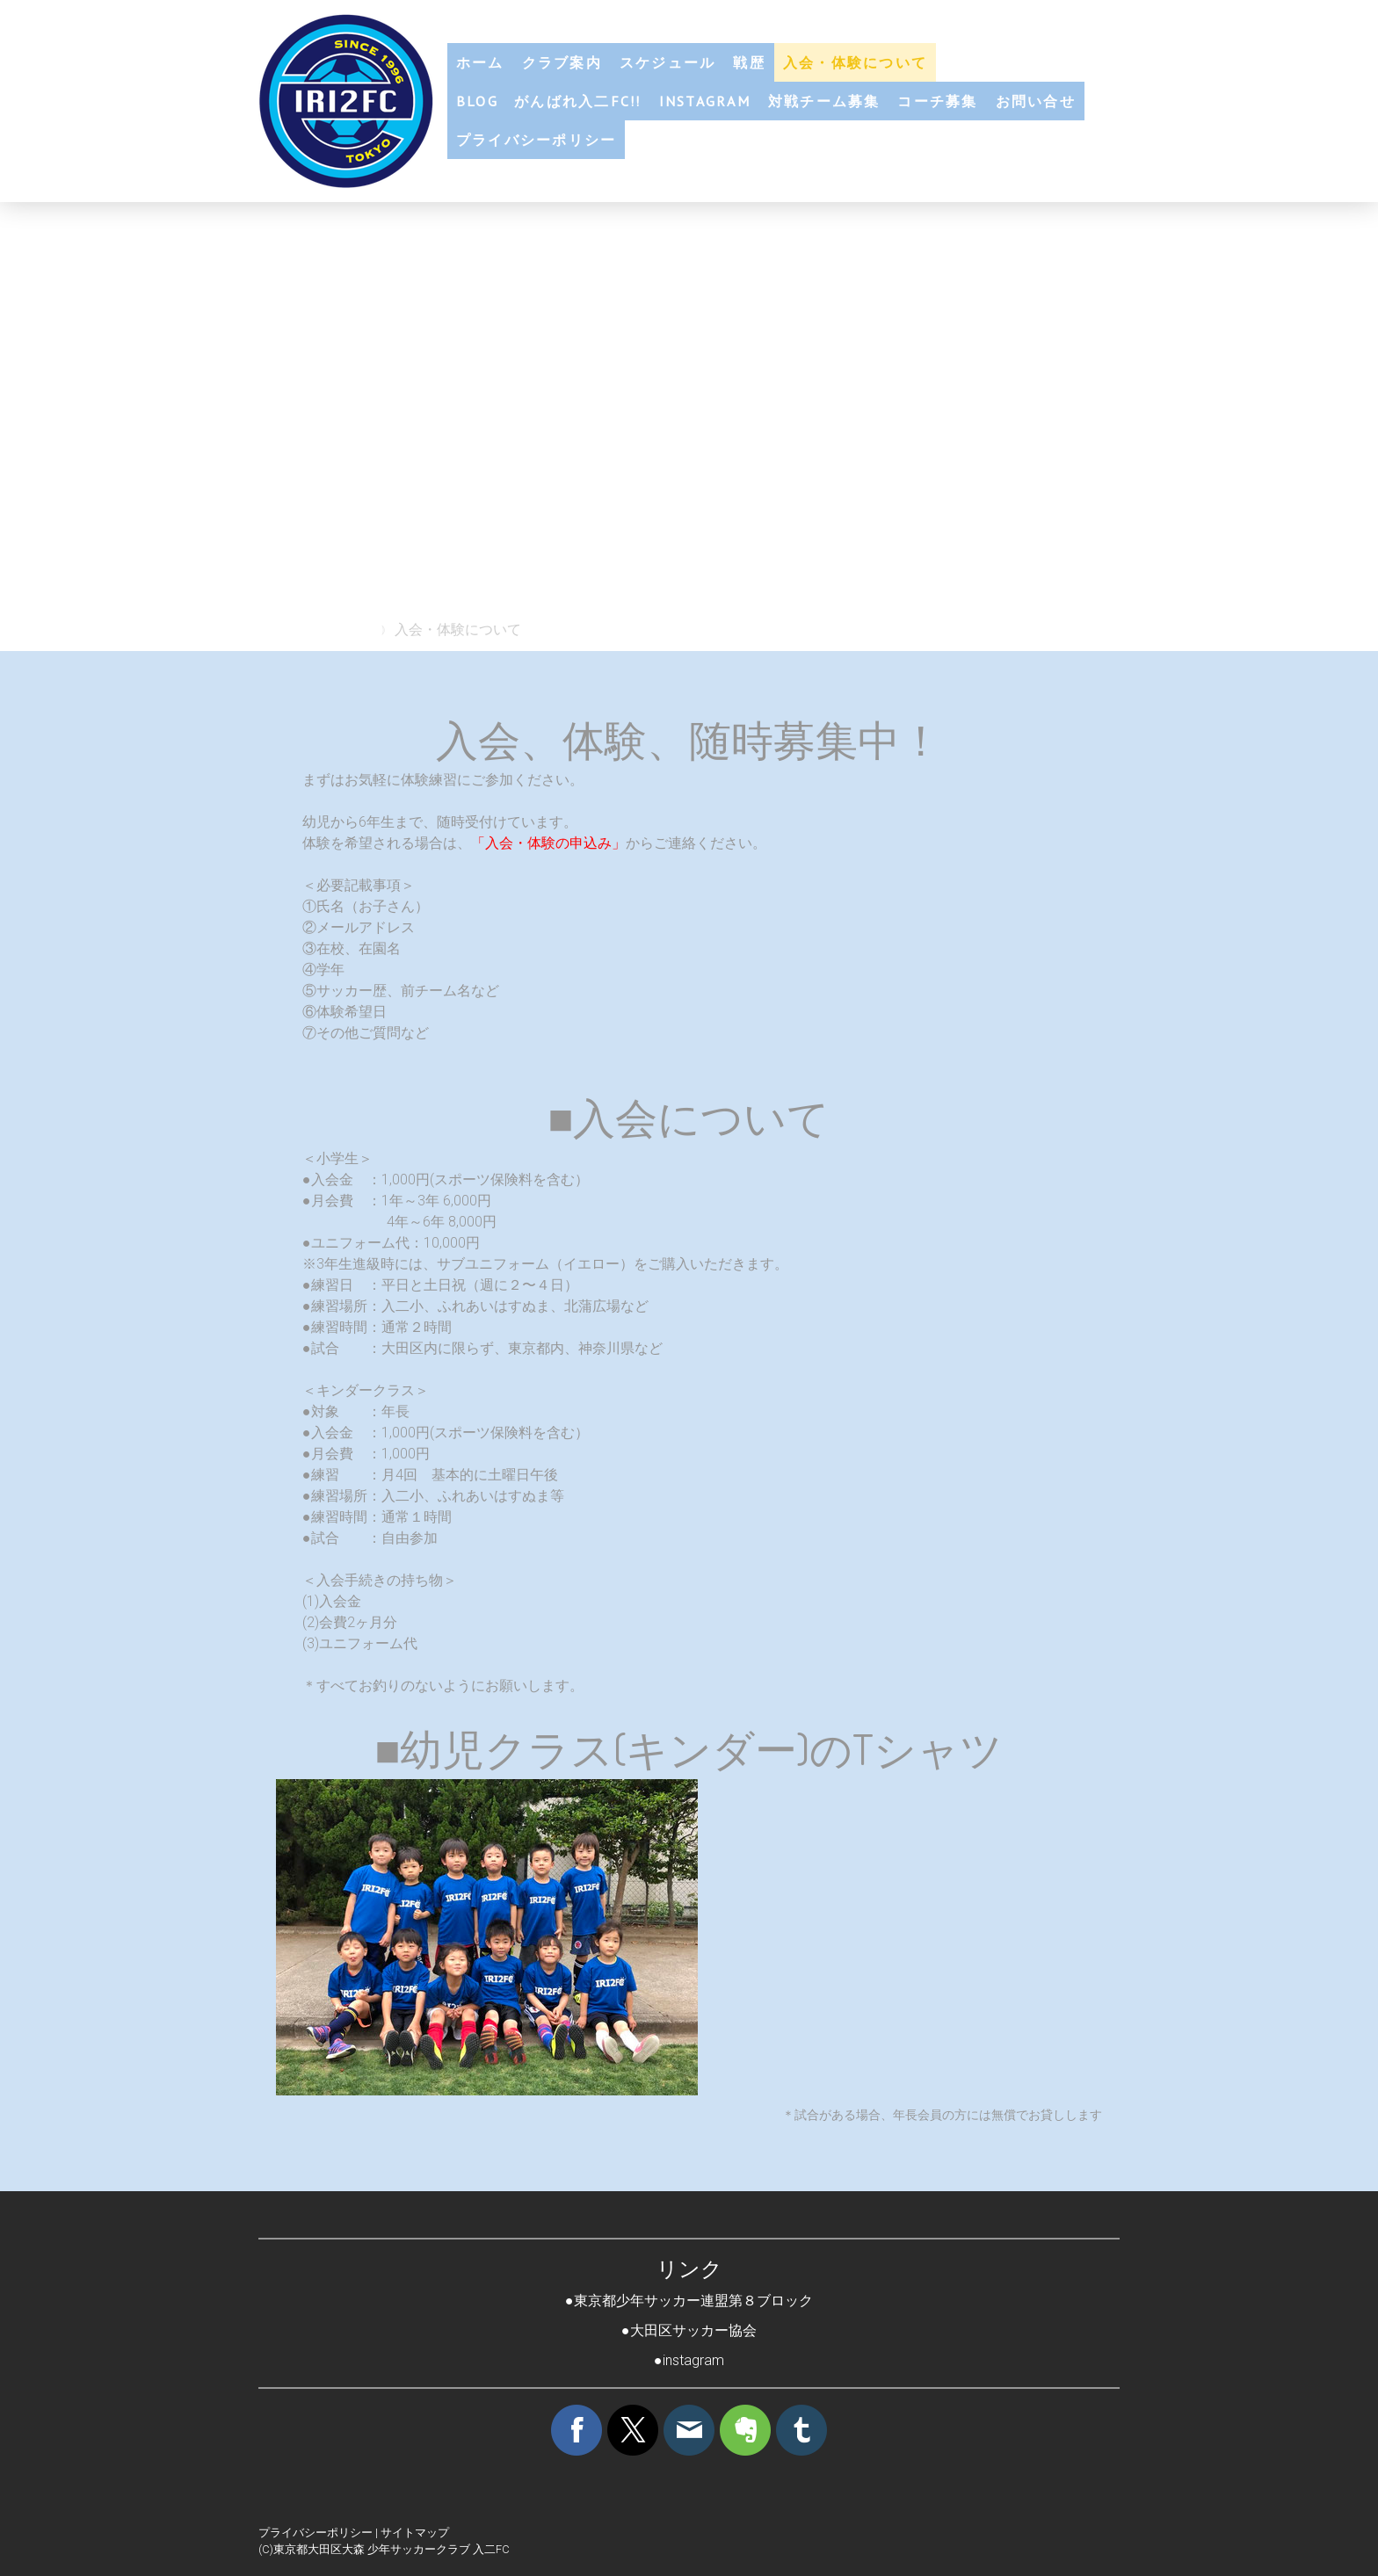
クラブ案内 (562, 62)
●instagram (689, 2360)
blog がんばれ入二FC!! (549, 101)
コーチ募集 (937, 101)
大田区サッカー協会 (693, 2330)
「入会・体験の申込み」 (548, 843)
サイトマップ (415, 2532)
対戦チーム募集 (824, 101)
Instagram (705, 101)
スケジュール (667, 62)
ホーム (480, 62)
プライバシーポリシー (536, 139)
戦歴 (749, 62)
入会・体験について (855, 62)
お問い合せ (1036, 101)
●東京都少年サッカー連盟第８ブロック (689, 2300)
